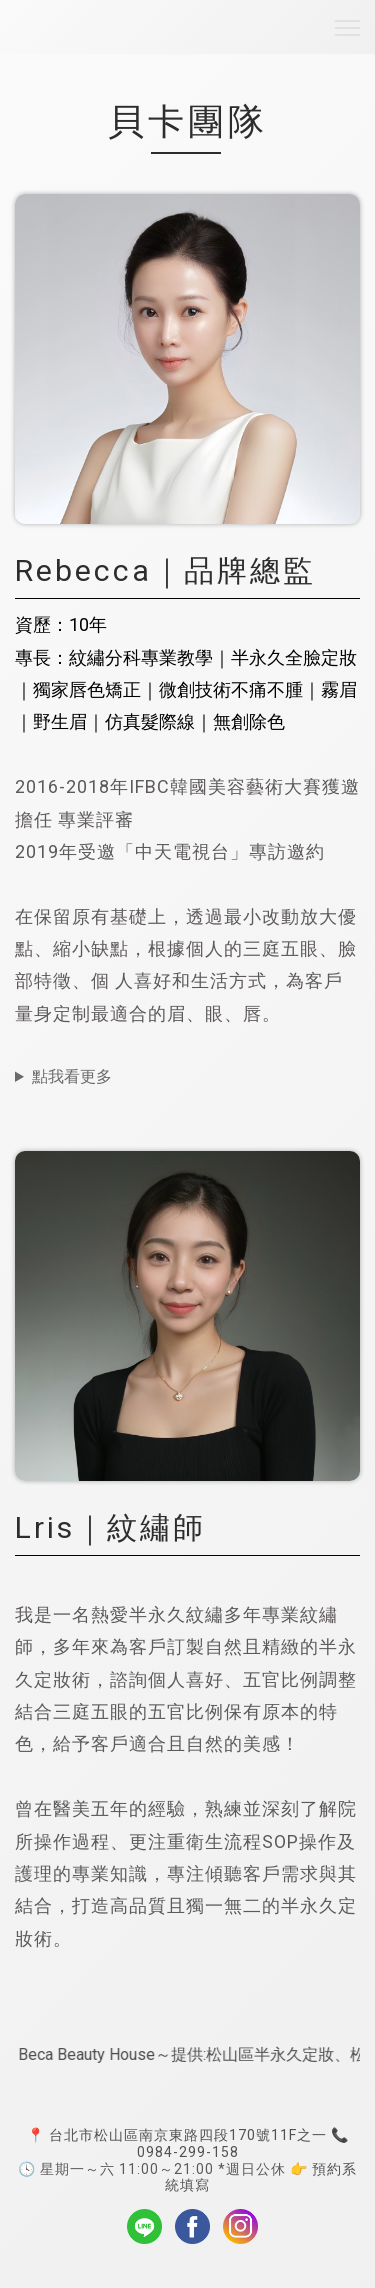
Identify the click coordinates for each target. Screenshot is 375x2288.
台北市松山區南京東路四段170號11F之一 (188, 2135)
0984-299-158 (188, 2152)
